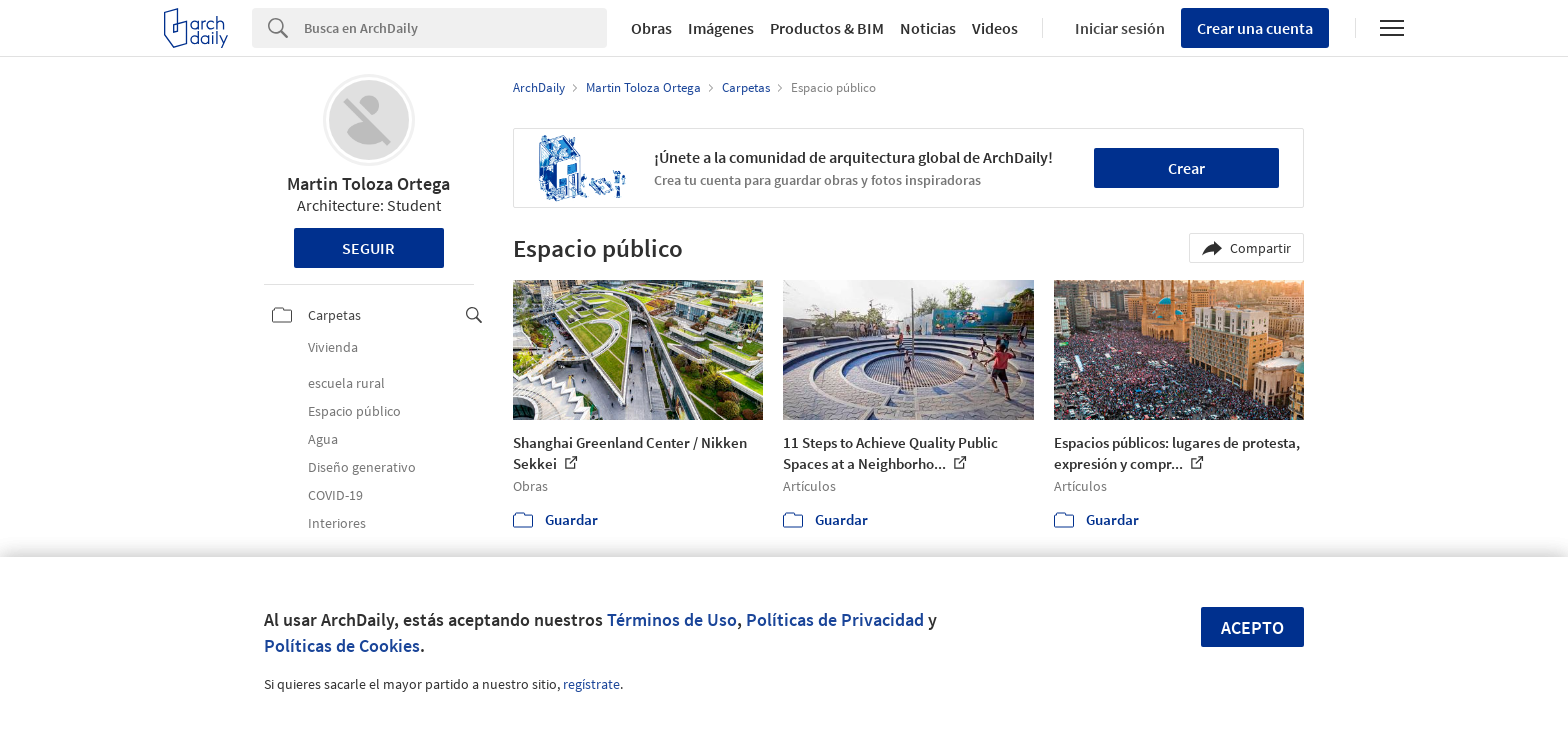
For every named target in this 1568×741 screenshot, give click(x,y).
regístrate (591, 684)
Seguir (368, 248)
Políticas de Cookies (342, 645)
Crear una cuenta (1255, 28)
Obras (651, 28)
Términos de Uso (672, 619)
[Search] (455, 28)
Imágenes (721, 28)
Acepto (1252, 627)
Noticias (928, 28)
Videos (995, 28)
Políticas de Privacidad (835, 619)
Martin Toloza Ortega (368, 183)
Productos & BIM (827, 28)
